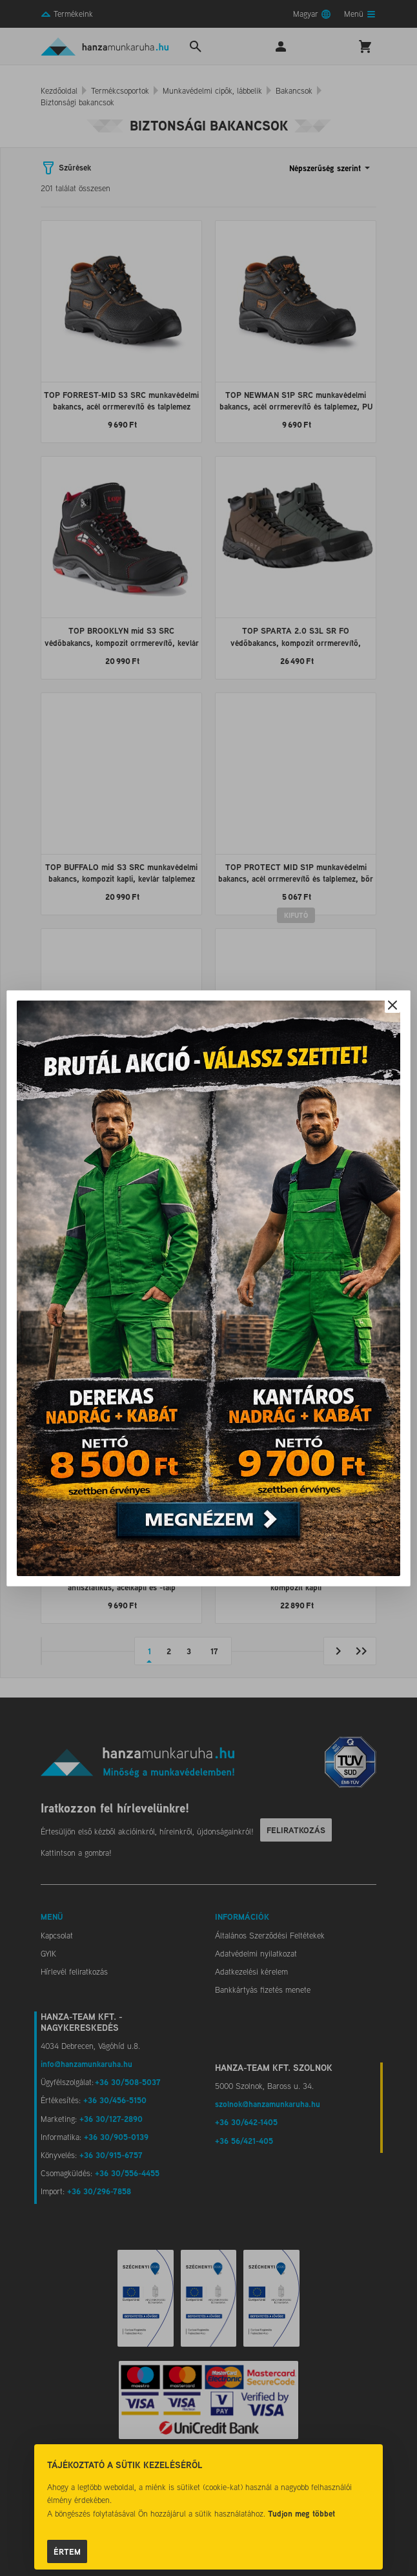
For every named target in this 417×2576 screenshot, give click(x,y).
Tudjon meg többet (301, 2513)
